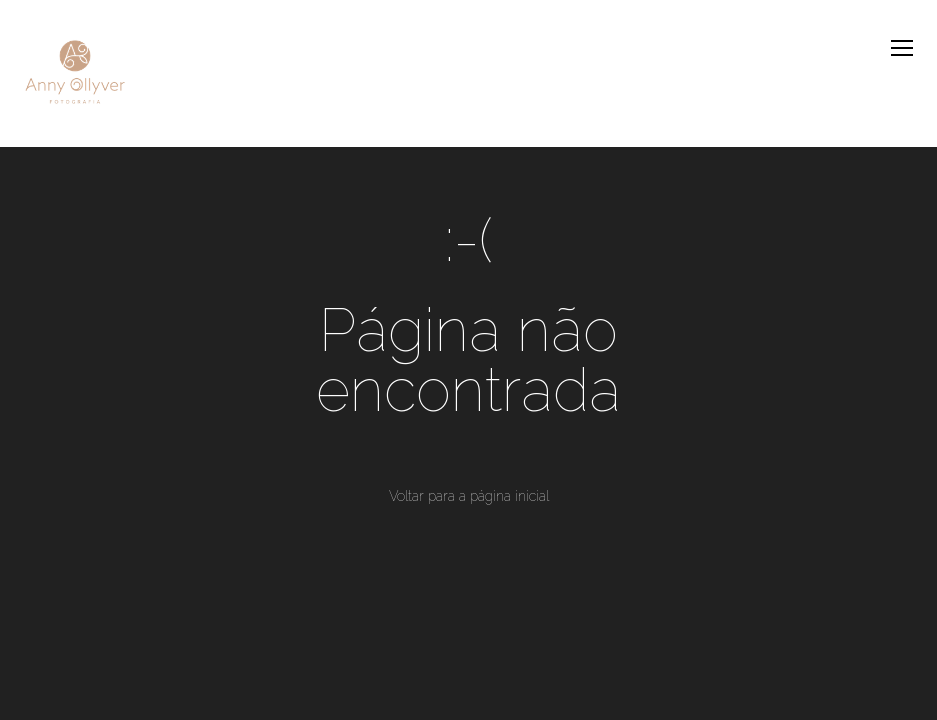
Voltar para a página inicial (469, 496)
